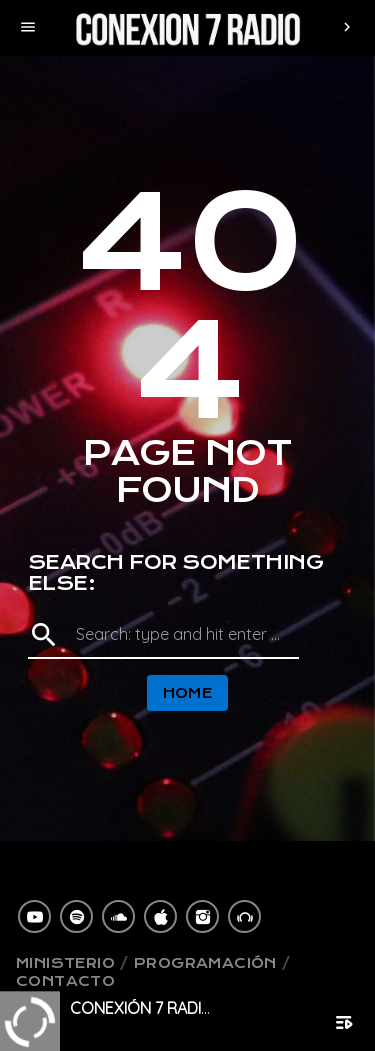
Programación (205, 963)
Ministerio (65, 963)
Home (188, 693)
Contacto (65, 981)
